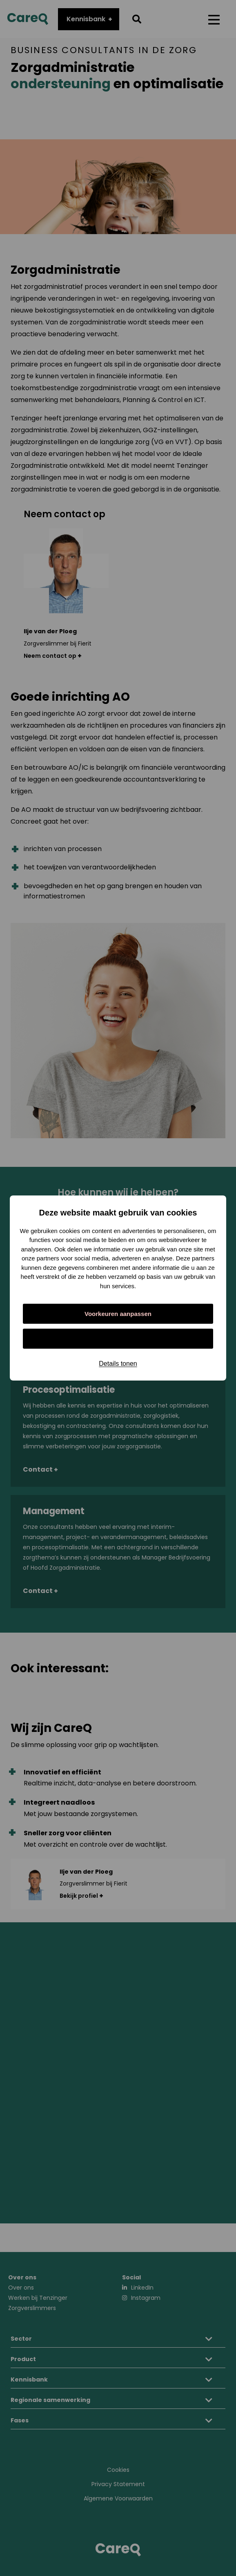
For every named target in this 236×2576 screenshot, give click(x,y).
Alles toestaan (118, 1338)
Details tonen (118, 1363)
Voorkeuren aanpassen (118, 1313)
